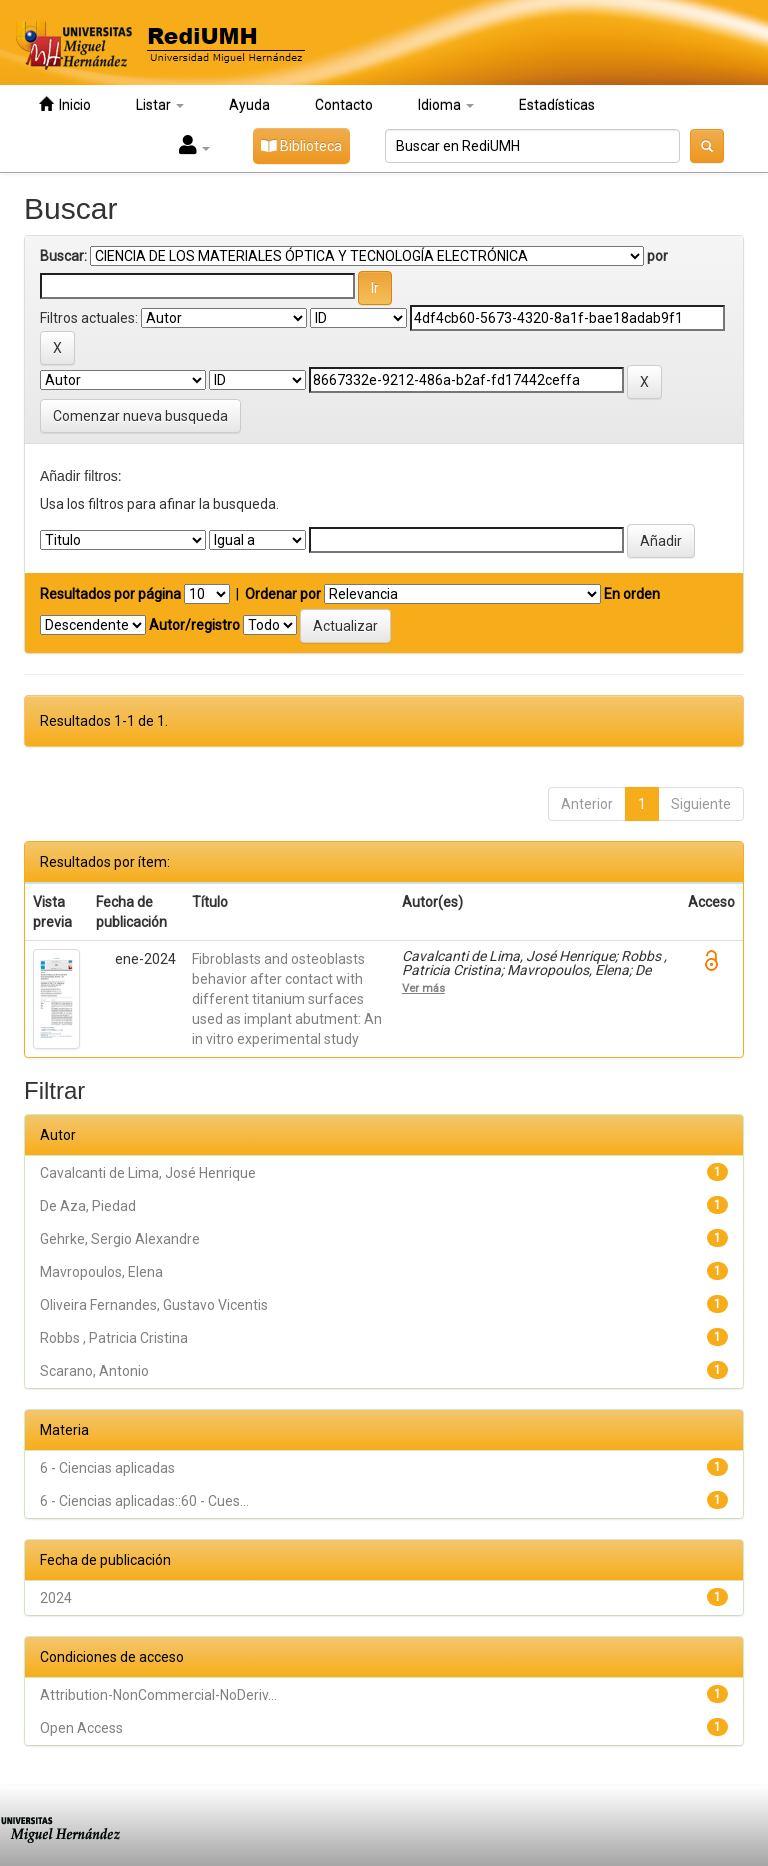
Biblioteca (301, 146)
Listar (160, 105)
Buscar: (63, 256)
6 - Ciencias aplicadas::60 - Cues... (144, 1501)
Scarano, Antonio (94, 1371)
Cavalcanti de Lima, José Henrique (148, 1173)
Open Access (81, 1728)
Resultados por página (110, 594)
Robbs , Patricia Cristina (114, 1338)
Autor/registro (194, 625)
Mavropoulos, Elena (101, 1272)
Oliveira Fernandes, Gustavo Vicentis (154, 1305)
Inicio (65, 104)
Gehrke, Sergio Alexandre (120, 1239)
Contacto (344, 105)
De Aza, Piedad (88, 1206)
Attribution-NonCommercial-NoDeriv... (158, 1695)
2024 (56, 1598)
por (657, 256)
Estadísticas (557, 105)
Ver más (423, 988)
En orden (632, 594)
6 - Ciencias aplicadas (107, 1468)
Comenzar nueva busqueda (140, 416)
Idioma (446, 105)
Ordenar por (283, 594)
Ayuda (249, 105)
